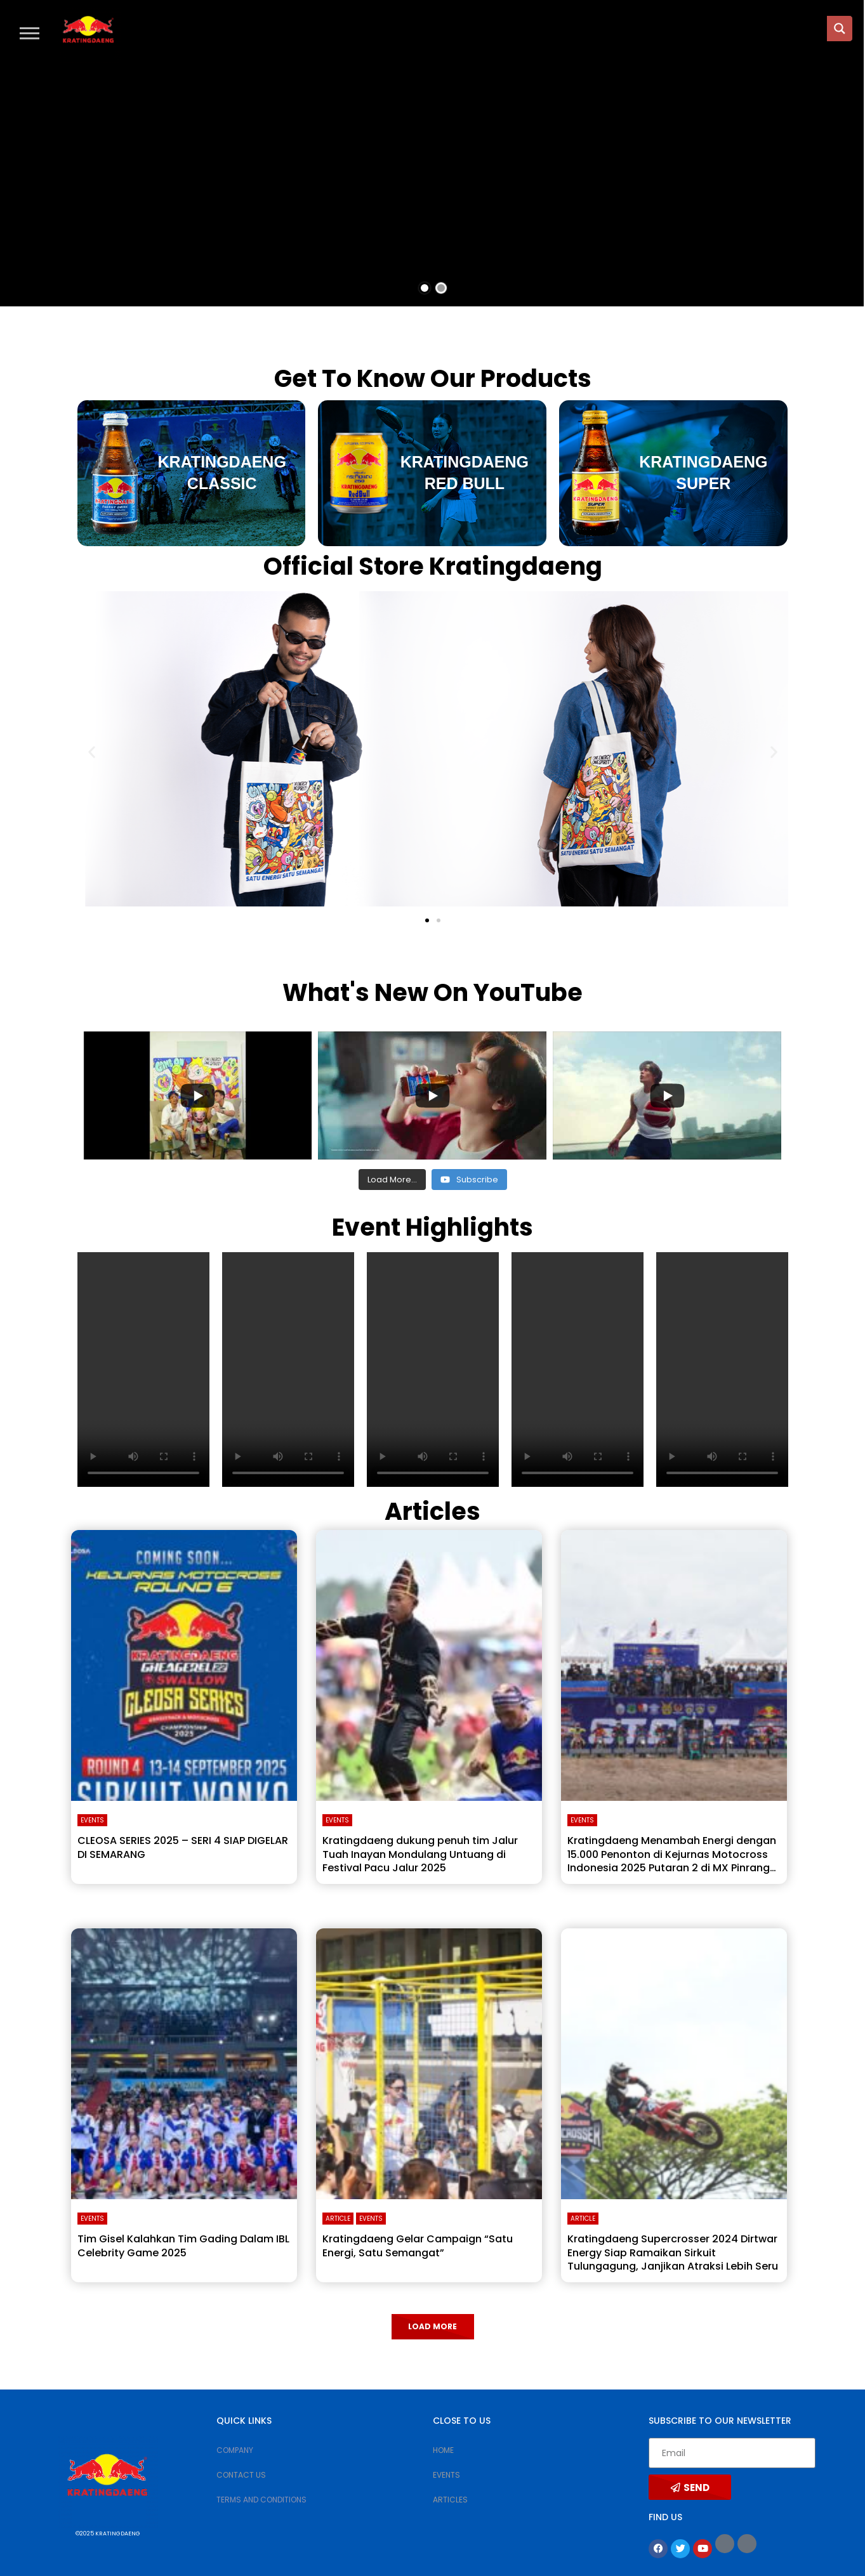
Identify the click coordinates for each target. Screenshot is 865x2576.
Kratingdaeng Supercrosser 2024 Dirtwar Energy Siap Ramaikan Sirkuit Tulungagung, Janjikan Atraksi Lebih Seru (672, 2252)
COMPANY (234, 2450)
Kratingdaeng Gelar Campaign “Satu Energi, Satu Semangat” (417, 2246)
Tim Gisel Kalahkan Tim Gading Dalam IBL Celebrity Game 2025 (183, 2246)
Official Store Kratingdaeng (432, 566)
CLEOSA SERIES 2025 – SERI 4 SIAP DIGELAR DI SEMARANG (182, 1847)
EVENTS (446, 2474)
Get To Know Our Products (432, 378)
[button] (29, 32)
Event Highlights (432, 1227)
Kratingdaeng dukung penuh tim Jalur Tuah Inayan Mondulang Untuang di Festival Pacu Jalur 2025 (420, 1854)
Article (338, 2218)
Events (92, 1820)
